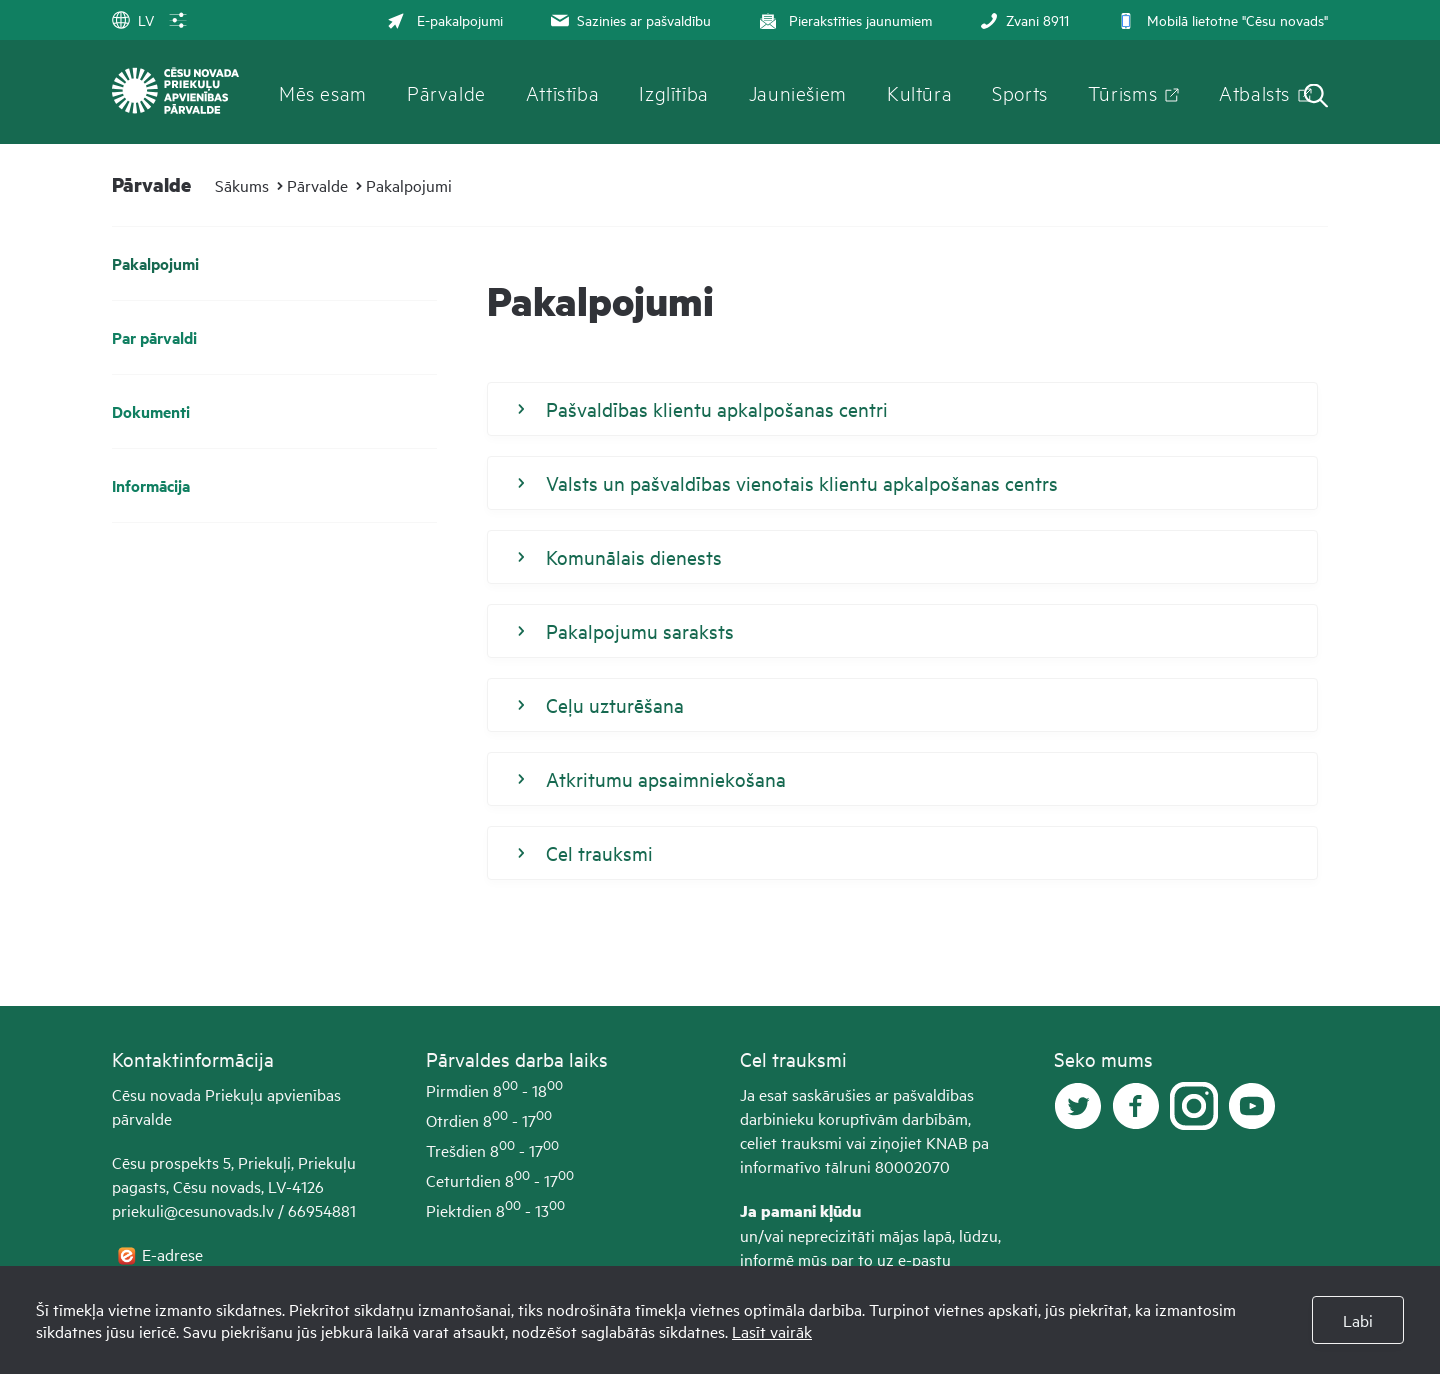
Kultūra (919, 92)
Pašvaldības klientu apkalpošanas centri (703, 409)
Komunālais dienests (620, 557)
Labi (1358, 1320)
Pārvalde (446, 92)
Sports (1020, 92)
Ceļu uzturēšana (601, 705)
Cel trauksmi (585, 853)
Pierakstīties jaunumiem (843, 19)
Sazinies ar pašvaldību (629, 19)
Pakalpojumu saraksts (626, 631)
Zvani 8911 (1022, 19)
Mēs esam (323, 92)
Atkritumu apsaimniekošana (652, 779)
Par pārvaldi (154, 337)
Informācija (151, 485)
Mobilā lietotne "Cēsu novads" (1220, 19)
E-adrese (174, 1254)
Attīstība (563, 92)
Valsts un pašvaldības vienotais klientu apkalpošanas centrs (788, 483)
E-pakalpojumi (445, 19)
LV (133, 19)
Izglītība (674, 92)
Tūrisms (1122, 92)
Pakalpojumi (409, 185)
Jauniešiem (798, 92)
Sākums (242, 185)
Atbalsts (1254, 92)
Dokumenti (151, 411)
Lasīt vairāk (772, 1331)
